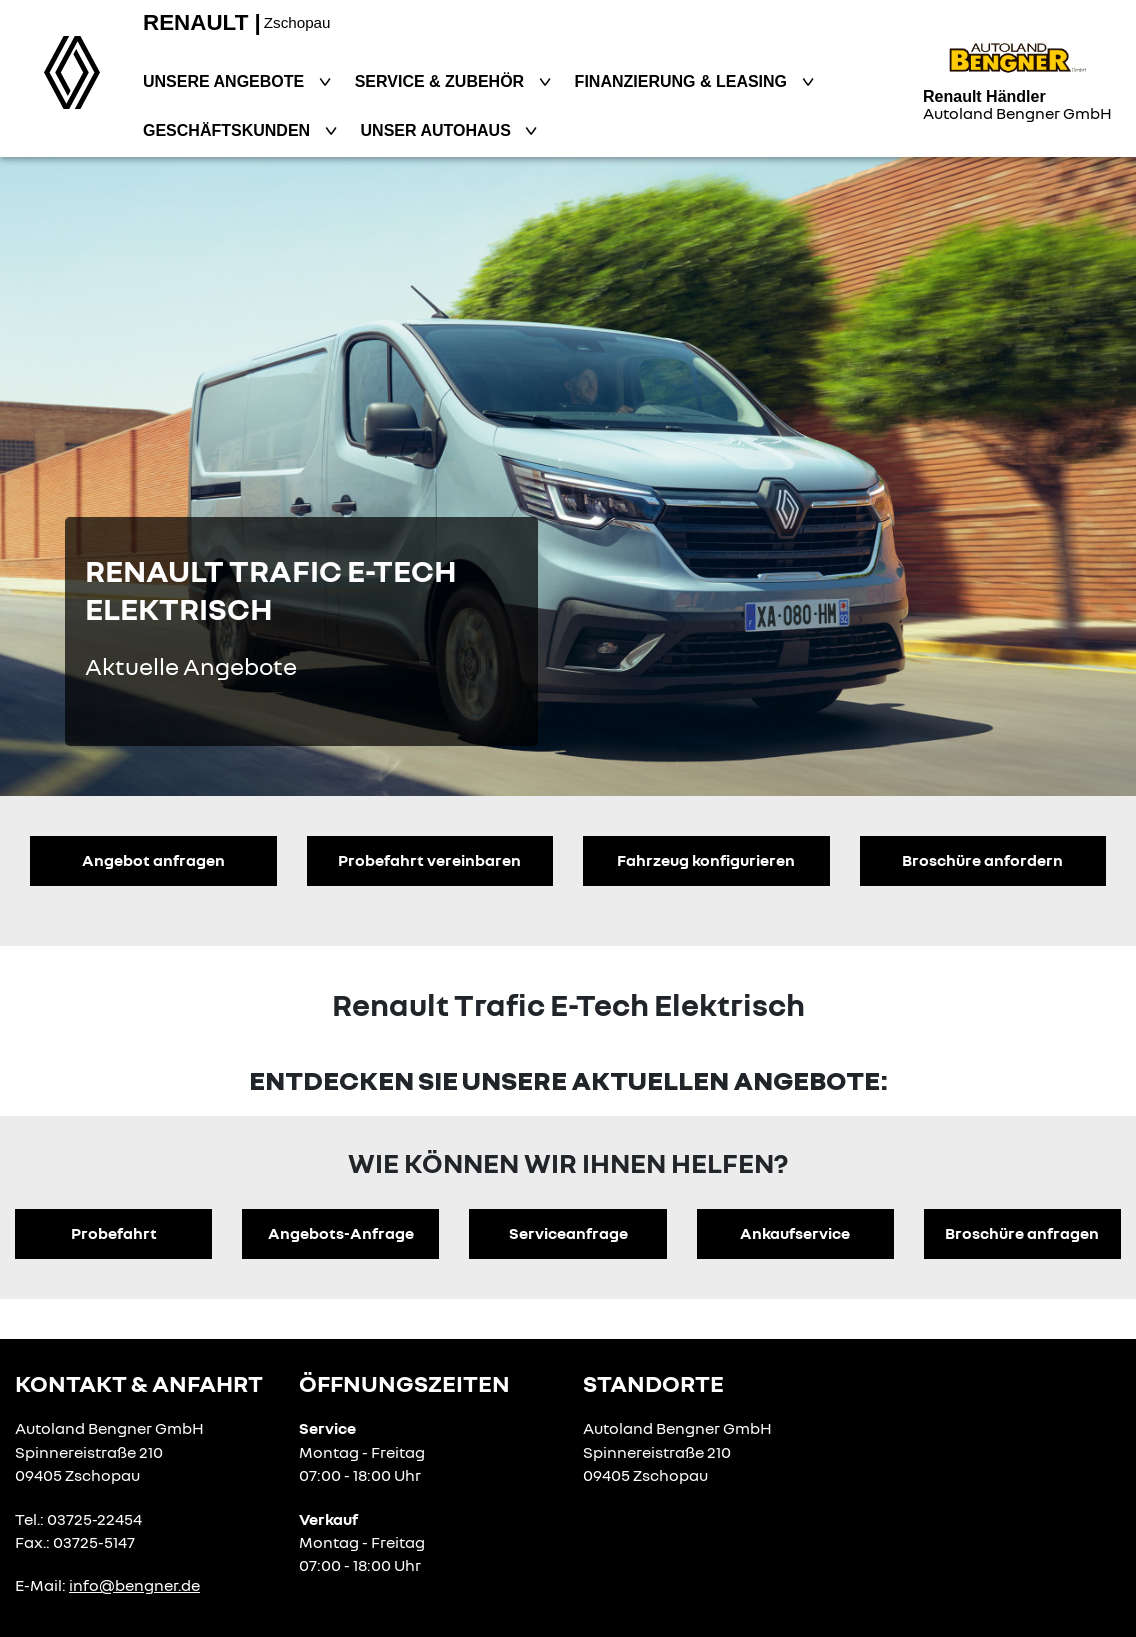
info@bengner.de (134, 1585)
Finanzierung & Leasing (683, 81)
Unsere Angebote (226, 81)
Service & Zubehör (442, 81)
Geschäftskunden (229, 130)
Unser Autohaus (438, 130)
